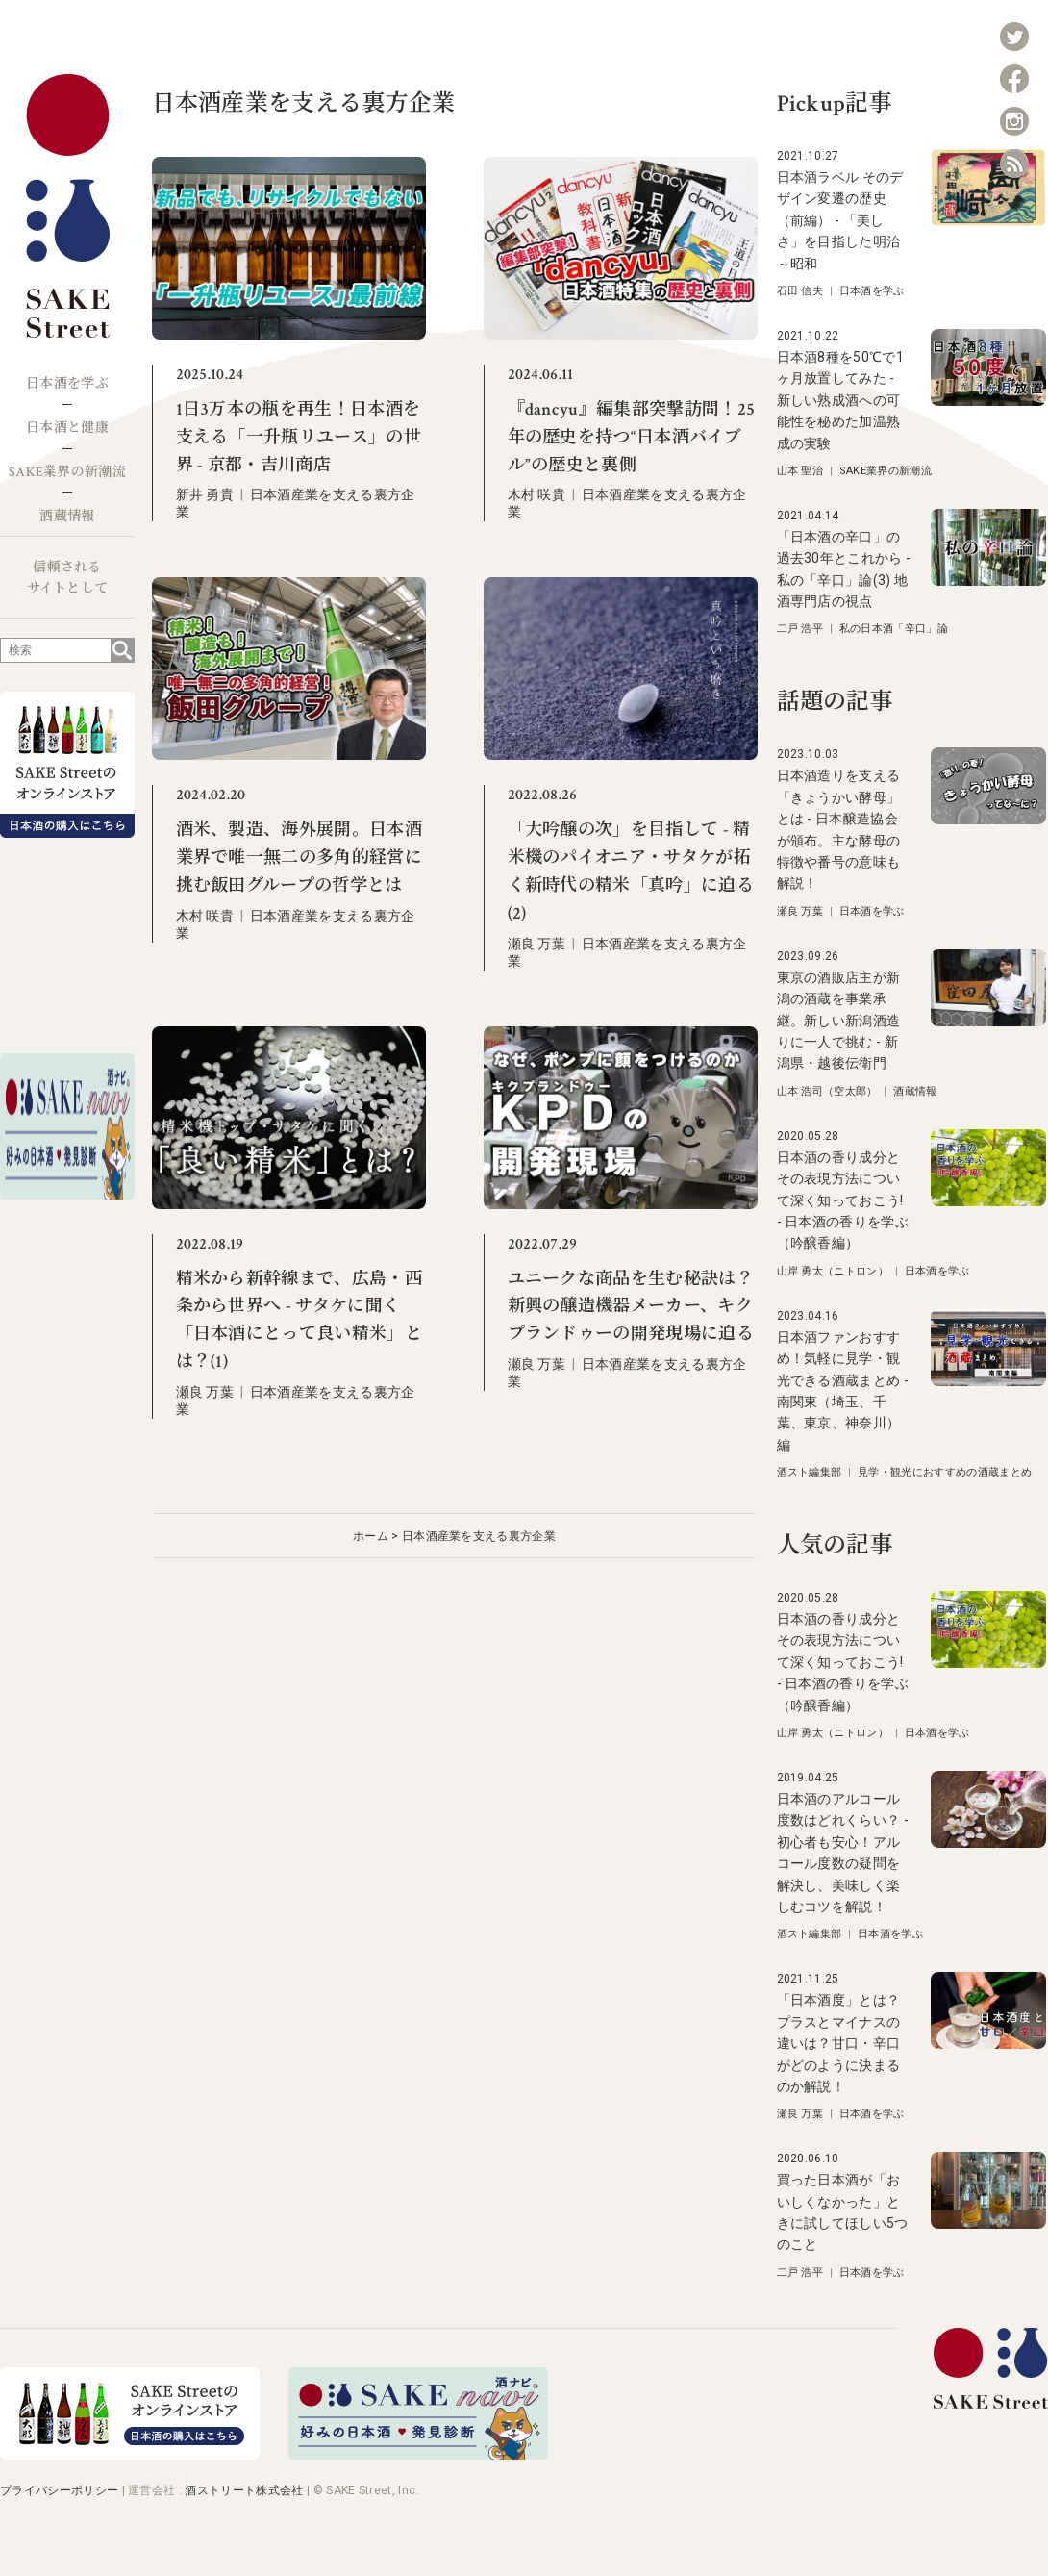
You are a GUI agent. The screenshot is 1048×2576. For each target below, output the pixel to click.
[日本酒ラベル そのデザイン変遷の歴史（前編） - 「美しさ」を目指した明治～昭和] (988, 222)
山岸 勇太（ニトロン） (833, 1271)
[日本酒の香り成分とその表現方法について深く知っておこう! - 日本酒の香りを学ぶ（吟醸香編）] (988, 1202)
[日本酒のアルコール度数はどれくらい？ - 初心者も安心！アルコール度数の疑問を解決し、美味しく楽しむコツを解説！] (988, 1843)
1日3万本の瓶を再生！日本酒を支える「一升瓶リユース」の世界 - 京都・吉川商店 (298, 437)
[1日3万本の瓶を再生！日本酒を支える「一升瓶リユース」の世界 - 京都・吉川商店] (289, 335)
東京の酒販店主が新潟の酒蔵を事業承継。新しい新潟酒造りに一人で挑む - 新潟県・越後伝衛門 (839, 1021)
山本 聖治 (800, 471)
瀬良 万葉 (537, 943)
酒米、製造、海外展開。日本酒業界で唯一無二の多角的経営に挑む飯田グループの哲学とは (299, 858)
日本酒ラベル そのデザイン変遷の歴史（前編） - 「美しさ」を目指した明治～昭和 (840, 220)
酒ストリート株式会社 (244, 2490)
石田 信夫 (800, 291)
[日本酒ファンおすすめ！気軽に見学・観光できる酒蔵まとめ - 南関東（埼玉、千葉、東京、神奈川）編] (988, 1382)
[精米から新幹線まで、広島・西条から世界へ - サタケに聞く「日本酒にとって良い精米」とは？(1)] (289, 1205)
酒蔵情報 (66, 516)
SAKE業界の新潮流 (67, 472)
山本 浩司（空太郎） (827, 1091)
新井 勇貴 (205, 494)
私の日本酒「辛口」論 (893, 628)
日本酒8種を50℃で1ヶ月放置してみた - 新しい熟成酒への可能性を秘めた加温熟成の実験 (841, 400)
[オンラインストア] (130, 2454)
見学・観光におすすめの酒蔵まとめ (945, 1472)
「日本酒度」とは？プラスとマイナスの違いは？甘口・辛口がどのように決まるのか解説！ (839, 2043)
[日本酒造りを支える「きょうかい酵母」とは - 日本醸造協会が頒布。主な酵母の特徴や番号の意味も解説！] (988, 820)
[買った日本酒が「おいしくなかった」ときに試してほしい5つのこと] (988, 2224)
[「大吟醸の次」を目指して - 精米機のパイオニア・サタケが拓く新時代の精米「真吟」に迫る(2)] (621, 755)
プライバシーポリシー (59, 2490)
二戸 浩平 (800, 628)
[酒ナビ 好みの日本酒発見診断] (418, 2454)
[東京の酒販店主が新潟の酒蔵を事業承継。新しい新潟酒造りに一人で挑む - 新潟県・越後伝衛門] (988, 1022)
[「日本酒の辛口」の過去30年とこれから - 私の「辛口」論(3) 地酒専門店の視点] (988, 581)
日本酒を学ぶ (67, 383)
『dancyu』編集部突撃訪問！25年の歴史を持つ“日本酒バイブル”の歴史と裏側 (632, 437)
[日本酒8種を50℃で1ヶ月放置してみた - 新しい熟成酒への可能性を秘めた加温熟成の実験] (988, 401)
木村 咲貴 (537, 494)
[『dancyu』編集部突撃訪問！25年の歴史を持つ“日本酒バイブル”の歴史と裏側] (621, 335)
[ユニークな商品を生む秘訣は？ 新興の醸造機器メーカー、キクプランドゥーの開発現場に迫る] (621, 1205)
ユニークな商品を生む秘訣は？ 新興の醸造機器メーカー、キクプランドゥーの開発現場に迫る (631, 1307)
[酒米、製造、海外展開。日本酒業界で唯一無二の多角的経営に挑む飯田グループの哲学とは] (289, 755)
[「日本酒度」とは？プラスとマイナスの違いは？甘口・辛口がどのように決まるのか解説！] (988, 2044)
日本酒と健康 (67, 428)
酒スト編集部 (809, 1472)
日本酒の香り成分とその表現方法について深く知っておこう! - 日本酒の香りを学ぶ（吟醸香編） (843, 1200)
